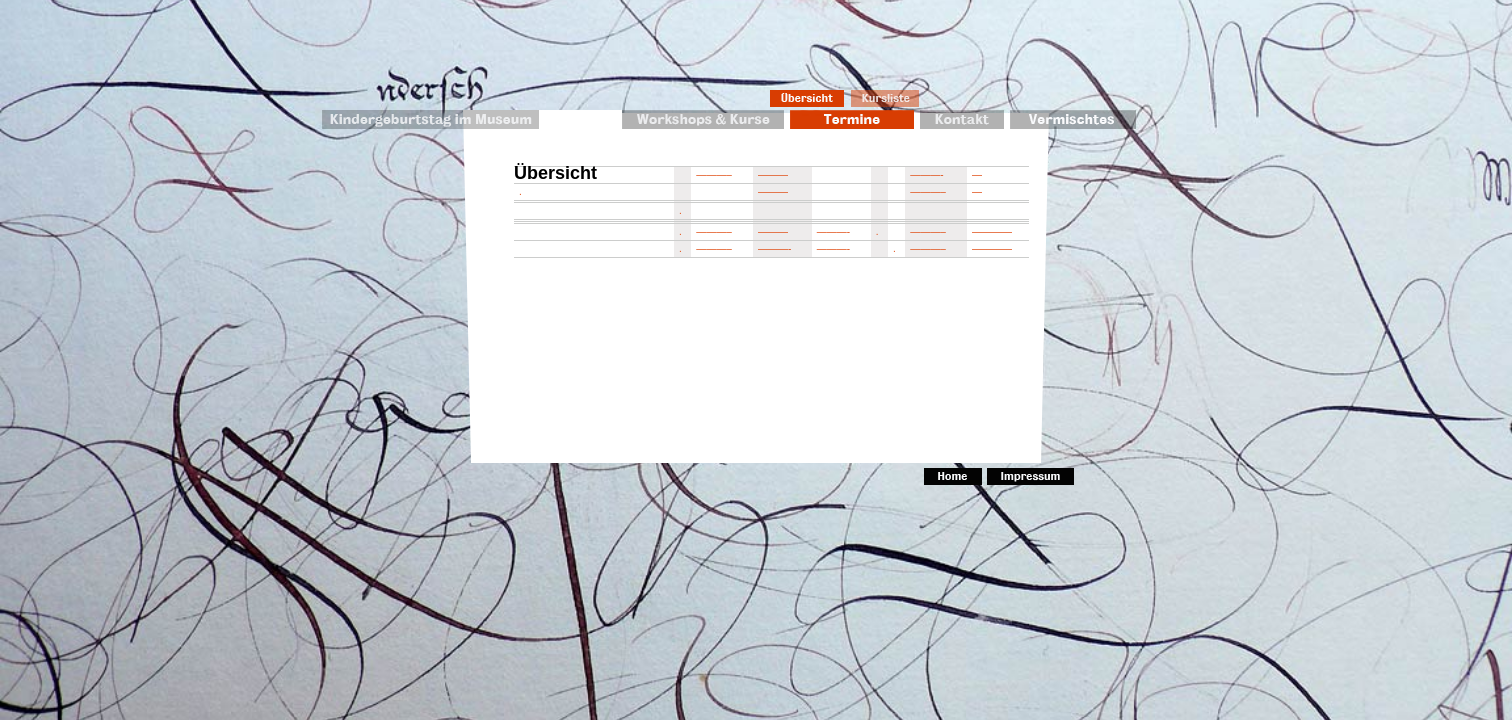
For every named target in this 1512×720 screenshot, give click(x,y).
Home (953, 476)
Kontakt (962, 119)
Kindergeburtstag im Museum (430, 119)
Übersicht (807, 98)
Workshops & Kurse (703, 119)
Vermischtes (1073, 119)
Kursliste (886, 98)
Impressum (1030, 476)
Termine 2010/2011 (852, 119)
